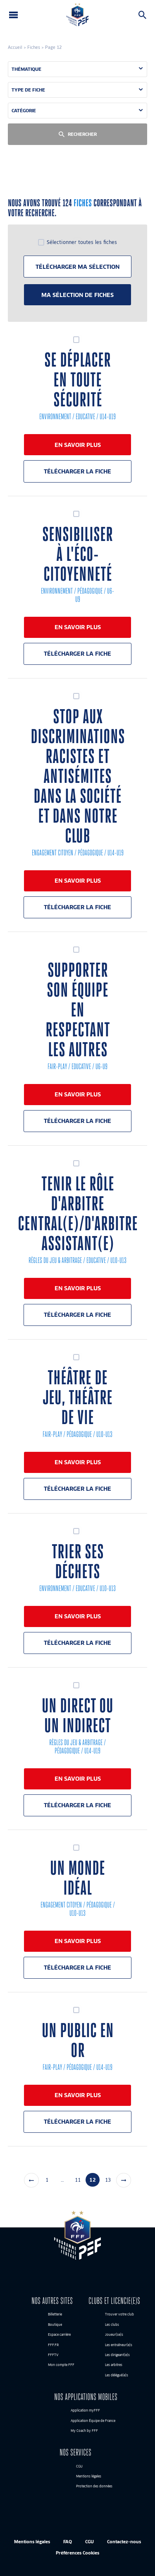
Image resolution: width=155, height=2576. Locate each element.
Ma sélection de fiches (77, 294)
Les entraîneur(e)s (118, 2345)
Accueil (15, 47)
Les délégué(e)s (116, 2375)
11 (78, 2180)
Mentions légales (88, 2476)
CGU (79, 2466)
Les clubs (112, 2325)
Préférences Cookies (77, 2552)
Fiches (33, 47)
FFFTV (53, 2355)
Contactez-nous (124, 2541)
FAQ (67, 2541)
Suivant (123, 2180)
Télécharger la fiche (77, 471)
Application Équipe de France (93, 2421)
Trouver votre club (119, 2315)
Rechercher (142, 15)
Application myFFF (85, 2411)
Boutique (55, 2325)
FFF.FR (53, 2345)
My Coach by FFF (84, 2431)
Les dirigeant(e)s (117, 2355)
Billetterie (55, 2315)
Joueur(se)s (114, 2335)
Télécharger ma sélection (77, 266)
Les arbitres (113, 2365)
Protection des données (94, 2486)
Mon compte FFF (61, 2365)
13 (108, 2180)
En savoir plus (78, 444)
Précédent (31, 2180)
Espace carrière (59, 2335)
